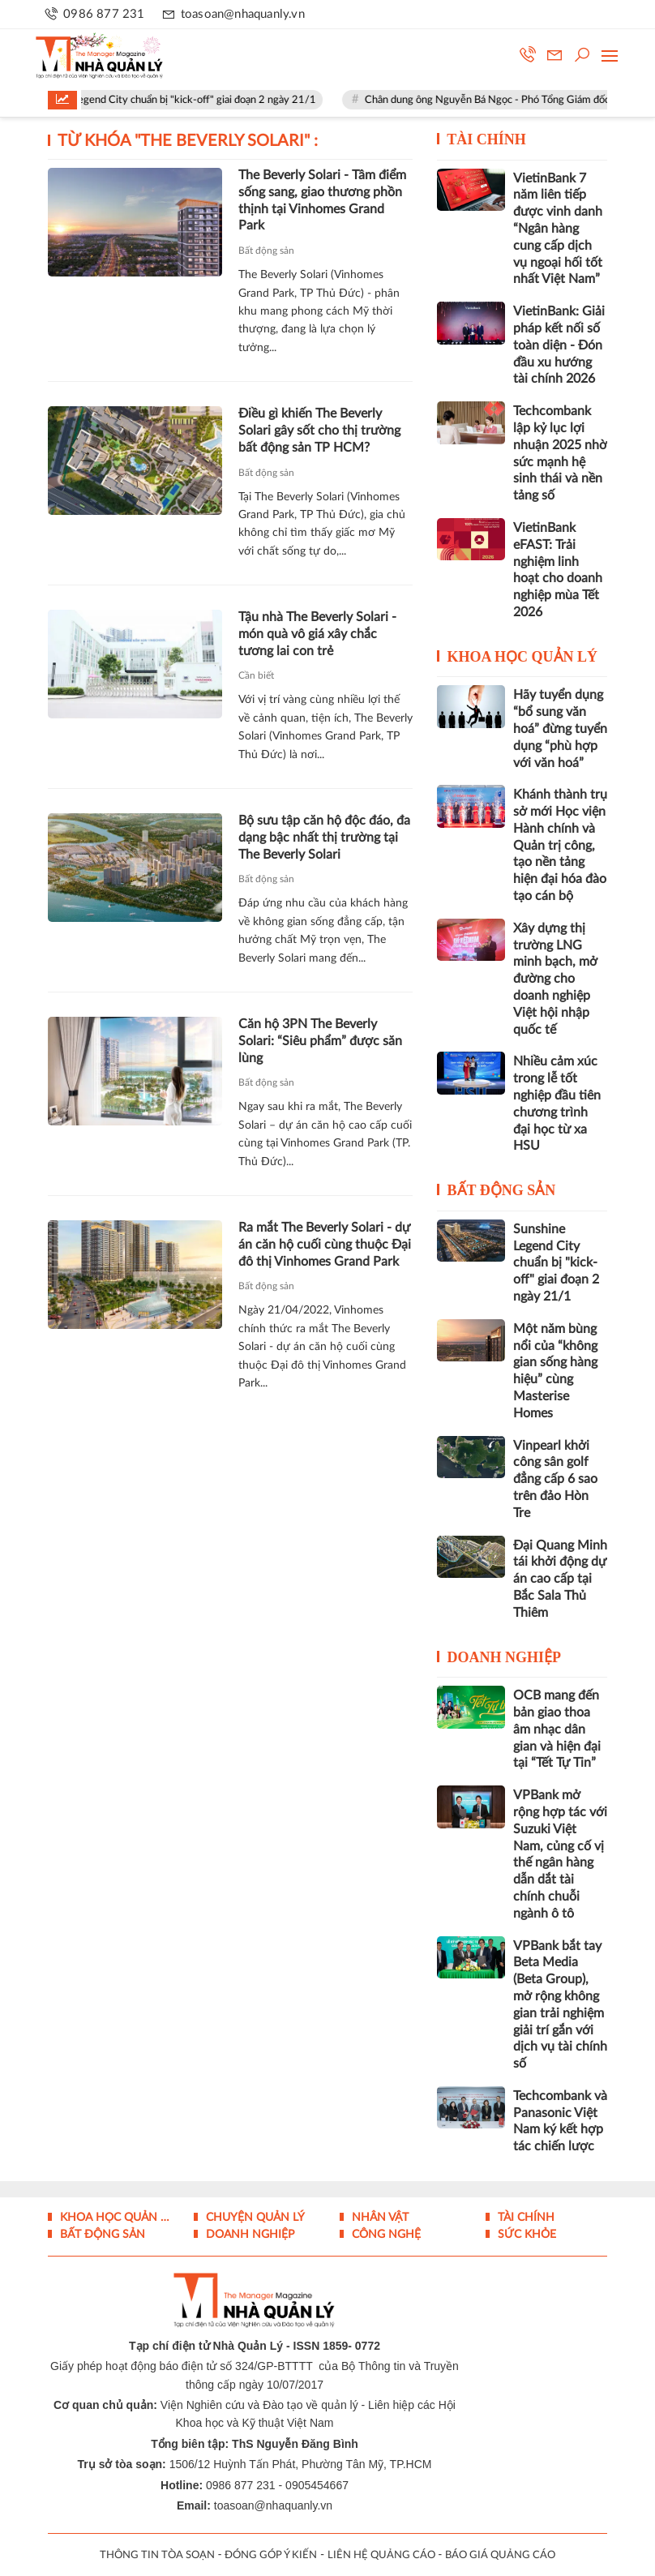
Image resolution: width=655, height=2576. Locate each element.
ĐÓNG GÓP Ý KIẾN (271, 2555)
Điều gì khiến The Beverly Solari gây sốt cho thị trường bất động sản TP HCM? (319, 430)
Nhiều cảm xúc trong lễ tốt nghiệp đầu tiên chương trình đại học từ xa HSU (557, 1103)
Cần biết (256, 675)
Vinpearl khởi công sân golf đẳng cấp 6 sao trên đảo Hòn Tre (555, 1479)
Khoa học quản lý (522, 657)
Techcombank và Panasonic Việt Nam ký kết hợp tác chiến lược (560, 2121)
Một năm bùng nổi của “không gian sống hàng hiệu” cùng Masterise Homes (555, 1371)
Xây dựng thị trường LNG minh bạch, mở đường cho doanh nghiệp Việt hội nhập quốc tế (555, 979)
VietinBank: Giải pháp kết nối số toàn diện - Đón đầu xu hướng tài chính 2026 (559, 345)
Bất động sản (266, 250)
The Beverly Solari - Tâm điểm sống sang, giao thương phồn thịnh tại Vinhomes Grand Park (322, 200)
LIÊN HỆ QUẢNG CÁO (381, 2555)
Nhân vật (379, 2217)
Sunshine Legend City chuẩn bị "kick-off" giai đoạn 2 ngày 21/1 (184, 100)
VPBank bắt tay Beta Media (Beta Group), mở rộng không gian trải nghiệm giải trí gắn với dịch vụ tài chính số (560, 2005)
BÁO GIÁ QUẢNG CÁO (500, 2555)
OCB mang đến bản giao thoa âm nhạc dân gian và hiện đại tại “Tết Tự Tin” (557, 1729)
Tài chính (486, 139)
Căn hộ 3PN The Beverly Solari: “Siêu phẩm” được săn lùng (320, 1041)
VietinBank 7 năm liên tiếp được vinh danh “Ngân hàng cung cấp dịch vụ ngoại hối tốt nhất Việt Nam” (557, 229)
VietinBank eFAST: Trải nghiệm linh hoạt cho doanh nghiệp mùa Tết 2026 (557, 570)
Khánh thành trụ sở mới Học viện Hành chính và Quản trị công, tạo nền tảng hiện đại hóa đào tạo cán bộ (560, 845)
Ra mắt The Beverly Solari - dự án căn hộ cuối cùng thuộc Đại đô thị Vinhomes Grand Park (324, 1244)
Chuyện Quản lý (254, 2217)
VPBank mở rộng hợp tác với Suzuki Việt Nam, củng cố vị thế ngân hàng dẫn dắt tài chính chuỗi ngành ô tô (560, 1854)
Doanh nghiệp (504, 1657)
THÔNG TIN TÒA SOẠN (157, 2555)
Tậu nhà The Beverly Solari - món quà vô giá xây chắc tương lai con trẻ (317, 634)
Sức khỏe (525, 2234)
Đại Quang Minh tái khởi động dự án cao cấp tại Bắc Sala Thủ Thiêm (560, 1579)
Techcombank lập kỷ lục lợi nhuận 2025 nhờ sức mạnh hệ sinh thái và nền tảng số (560, 453)
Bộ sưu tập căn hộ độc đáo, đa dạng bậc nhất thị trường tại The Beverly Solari (324, 837)
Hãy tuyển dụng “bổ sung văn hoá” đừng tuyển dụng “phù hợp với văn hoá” (560, 728)
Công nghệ (385, 2234)
